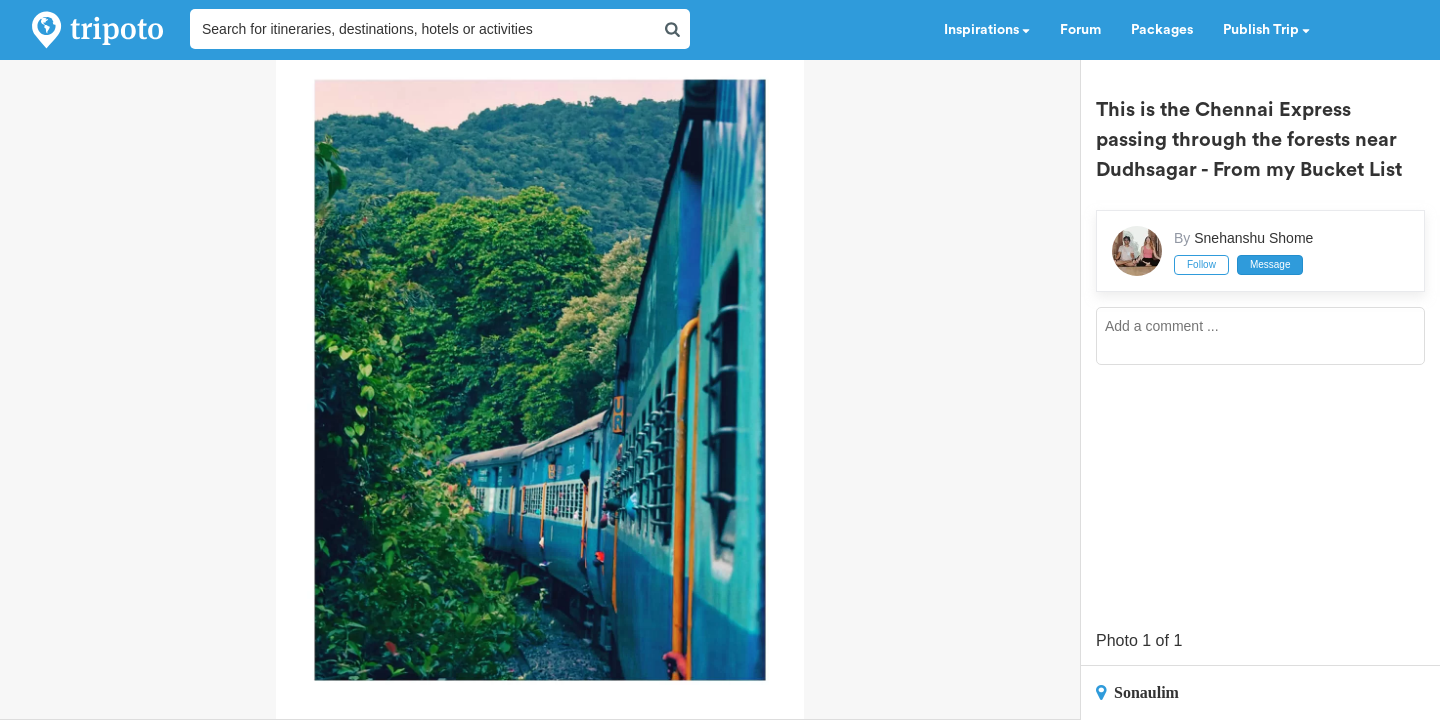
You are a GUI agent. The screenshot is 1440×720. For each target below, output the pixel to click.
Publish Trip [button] (1266, 30)
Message (1270, 264)
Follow (1201, 264)
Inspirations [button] (987, 30)
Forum (1080, 30)
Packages (1162, 30)
